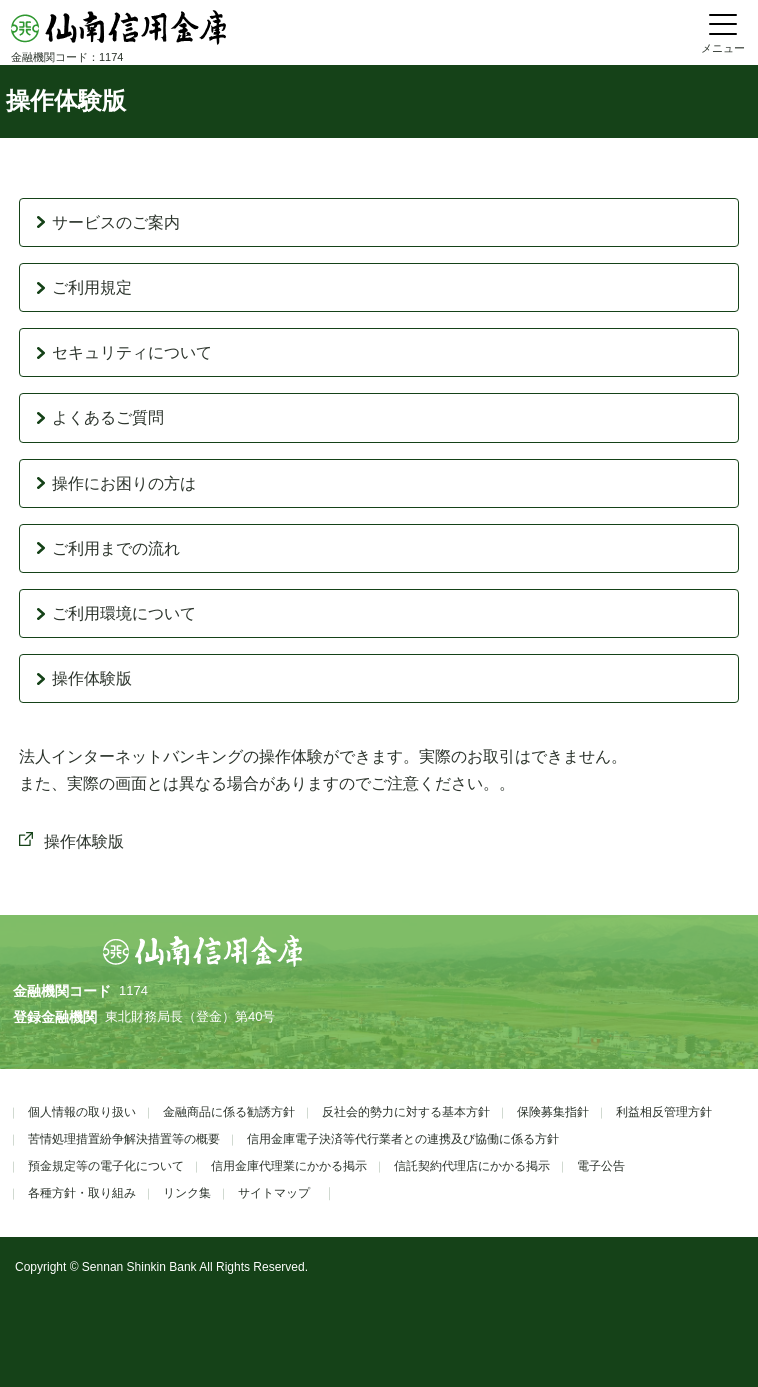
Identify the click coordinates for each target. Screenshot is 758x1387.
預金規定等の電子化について (106, 1166)
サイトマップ (274, 1193)
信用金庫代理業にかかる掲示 (289, 1166)
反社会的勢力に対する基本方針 (406, 1112)
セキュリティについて (132, 352)
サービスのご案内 (116, 222)
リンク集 (187, 1193)
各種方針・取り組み (82, 1193)
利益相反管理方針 (664, 1112)
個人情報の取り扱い (82, 1112)
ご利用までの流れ (116, 548)
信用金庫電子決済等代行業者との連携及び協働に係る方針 (403, 1139)
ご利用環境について (124, 613)
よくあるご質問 (108, 417)
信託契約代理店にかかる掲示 (472, 1166)
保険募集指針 (553, 1112)
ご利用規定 (92, 287)
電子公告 (601, 1166)
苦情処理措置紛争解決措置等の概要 (124, 1139)
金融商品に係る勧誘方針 (229, 1112)
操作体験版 (92, 678)
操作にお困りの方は (124, 483)
